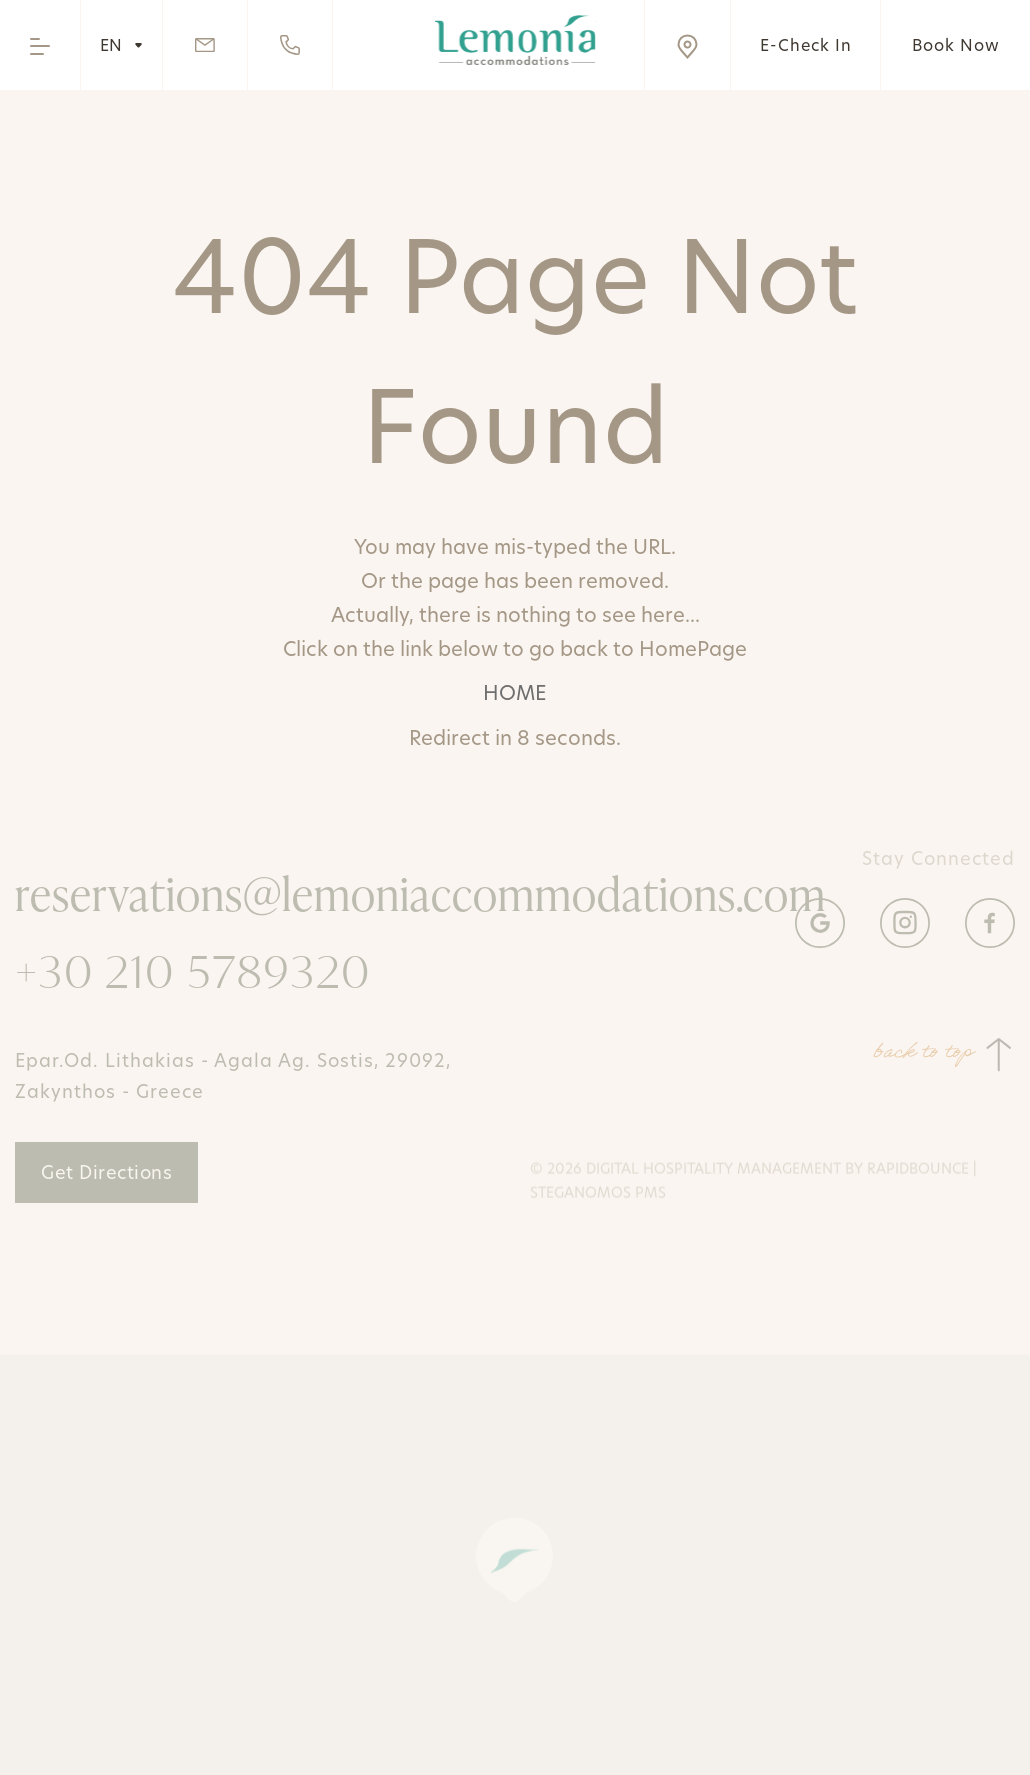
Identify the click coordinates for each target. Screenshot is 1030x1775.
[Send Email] (205, 45)
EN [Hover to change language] (121, 44)
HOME (515, 692)
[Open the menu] (40, 45)
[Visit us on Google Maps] (687, 45)
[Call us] (290, 45)
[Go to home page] (515, 40)
